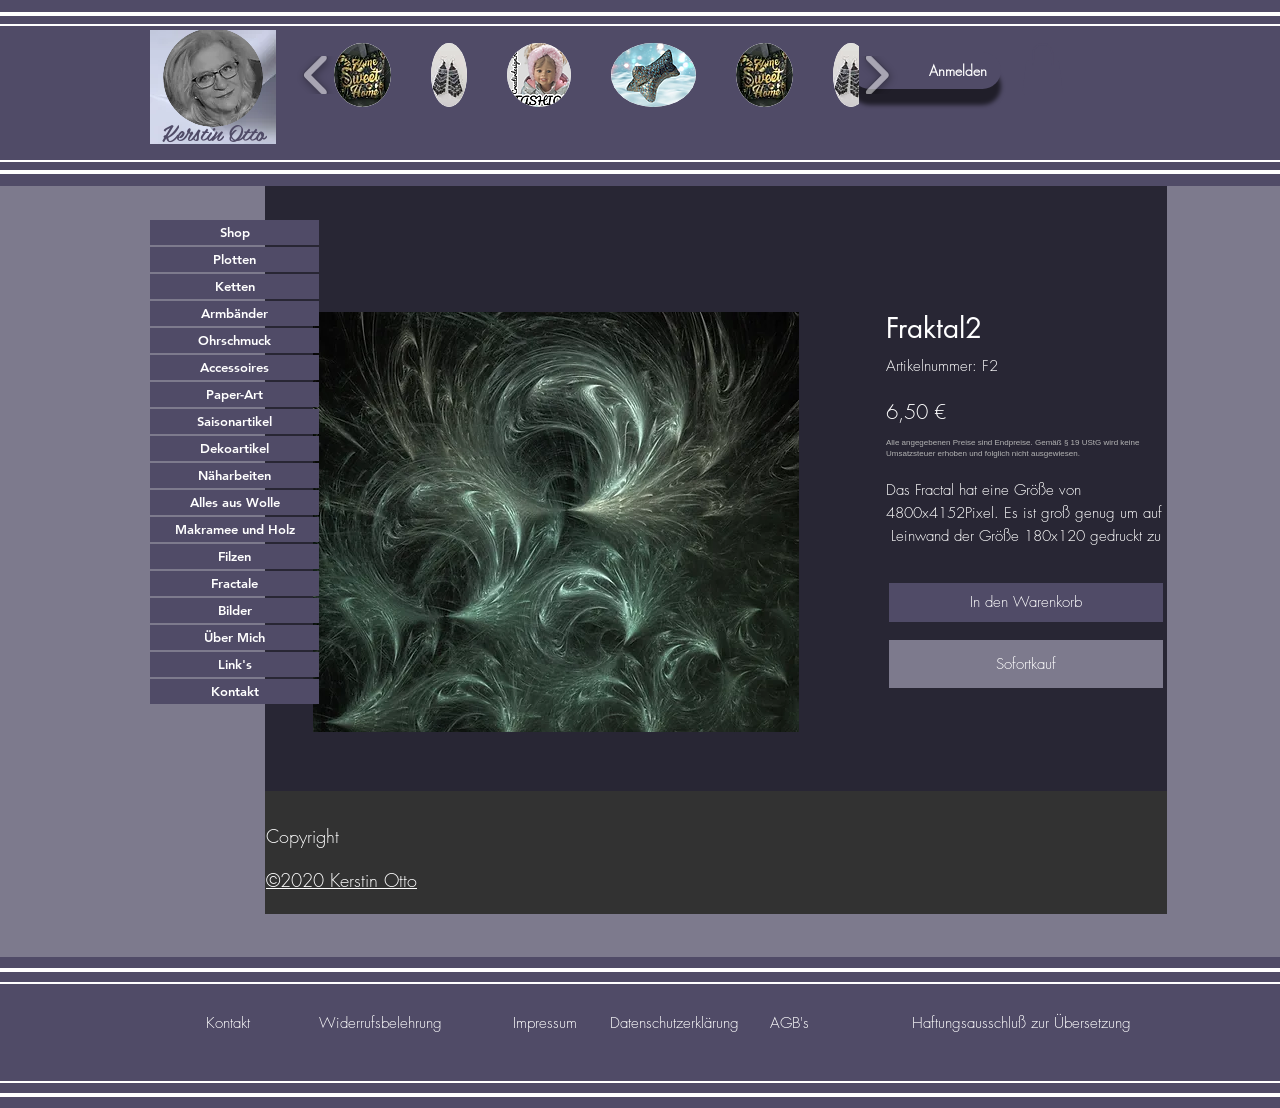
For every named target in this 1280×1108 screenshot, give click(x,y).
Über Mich (234, 637)
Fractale (234, 583)
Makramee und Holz (235, 529)
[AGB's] (789, 1023)
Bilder (235, 610)
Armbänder (234, 313)
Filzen (234, 556)
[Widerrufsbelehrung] (380, 1023)
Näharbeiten (234, 475)
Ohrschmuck (234, 340)
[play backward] (316, 75)
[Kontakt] (227, 1023)
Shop (235, 232)
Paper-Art (234, 394)
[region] (213, 87)
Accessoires (234, 367)
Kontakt (235, 691)
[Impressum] (544, 1023)
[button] (1042, 68)
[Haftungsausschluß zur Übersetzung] (1021, 1023)
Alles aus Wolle (235, 502)
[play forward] (876, 75)
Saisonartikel (234, 421)
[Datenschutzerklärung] (674, 1023)
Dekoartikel (234, 448)
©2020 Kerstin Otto (341, 880)
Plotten (234, 259)
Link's (235, 664)
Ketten (235, 286)
